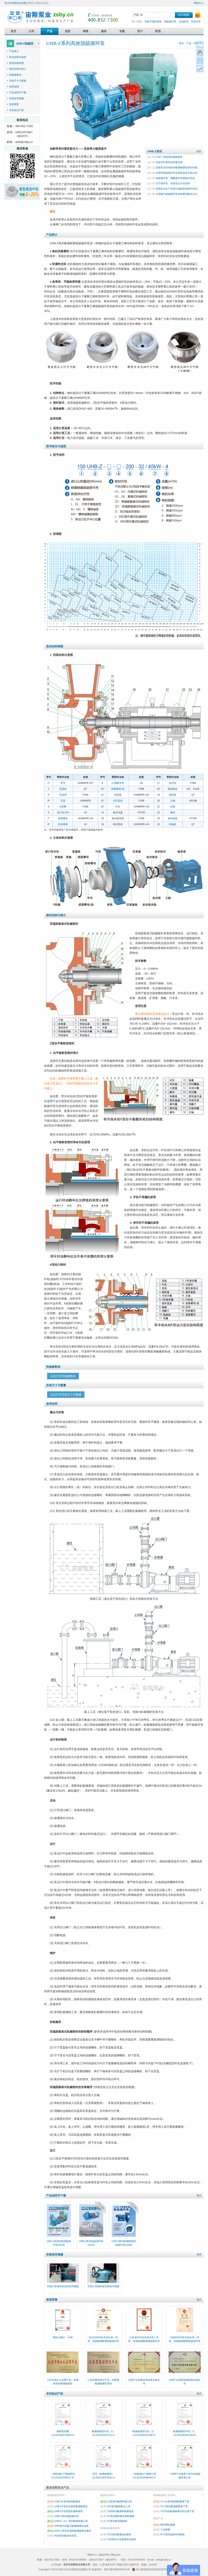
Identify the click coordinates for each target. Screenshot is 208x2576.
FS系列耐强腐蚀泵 (117, 2521)
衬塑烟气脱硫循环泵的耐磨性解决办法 (176, 194)
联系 (158, 31)
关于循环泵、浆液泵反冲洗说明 (173, 183)
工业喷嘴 (165, 2529)
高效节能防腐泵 (153, 21)
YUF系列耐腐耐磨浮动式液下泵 (177, 2511)
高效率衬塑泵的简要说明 (169, 162)
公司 (31, 31)
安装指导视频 (16, 98)
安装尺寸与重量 (17, 80)
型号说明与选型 (17, 57)
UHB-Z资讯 (154, 151)
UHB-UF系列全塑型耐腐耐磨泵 (71, 2506)
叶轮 (117, 806)
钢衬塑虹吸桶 (167, 2524)
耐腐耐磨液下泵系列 (164, 2495)
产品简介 (14, 51)
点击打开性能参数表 (63, 1376)
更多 (198, 151)
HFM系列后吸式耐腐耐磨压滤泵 (71, 2526)
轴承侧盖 (173, 818)
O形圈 (63, 806)
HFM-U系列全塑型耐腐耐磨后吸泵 (72, 2530)
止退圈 (115, 783)
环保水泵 (196, 21)
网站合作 (116, 2554)
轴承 (172, 812)
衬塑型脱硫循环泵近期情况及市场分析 (176, 172)
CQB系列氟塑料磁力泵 (119, 2501)
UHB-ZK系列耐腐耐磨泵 (67, 2501)
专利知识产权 (16, 110)
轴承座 (172, 794)
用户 (140, 31)
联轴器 (172, 824)
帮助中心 (199, 3)
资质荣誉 (14, 104)
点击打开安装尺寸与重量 (65, 1394)
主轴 (172, 800)
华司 (121, 783)
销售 (86, 31)
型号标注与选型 (56, 446)
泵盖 (63, 800)
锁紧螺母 (63, 818)
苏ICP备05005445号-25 (117, 2569)
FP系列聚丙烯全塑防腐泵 (121, 2516)
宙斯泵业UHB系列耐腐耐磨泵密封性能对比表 (180, 167)
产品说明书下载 (17, 92)
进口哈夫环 (63, 812)
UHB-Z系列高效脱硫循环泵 (75, 43)
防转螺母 (63, 824)
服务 (104, 31)
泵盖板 (63, 788)
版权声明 (104, 2554)
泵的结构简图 (16, 63)
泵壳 (63, 783)
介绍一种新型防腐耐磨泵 (169, 157)
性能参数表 (15, 74)
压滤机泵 (183, 21)
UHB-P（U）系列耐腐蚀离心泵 (71, 2521)
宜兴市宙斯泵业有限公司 (17, 3)
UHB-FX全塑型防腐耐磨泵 (68, 2511)
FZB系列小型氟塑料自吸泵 (121, 2539)
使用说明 (14, 86)
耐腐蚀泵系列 (107, 2495)
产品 (49, 31)
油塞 (172, 806)
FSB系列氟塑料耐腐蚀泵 (120, 2511)
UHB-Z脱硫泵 (25, 43)
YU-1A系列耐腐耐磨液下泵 (174, 2501)
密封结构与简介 (17, 69)
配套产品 (158, 2518)
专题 (122, 31)
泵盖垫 (63, 794)
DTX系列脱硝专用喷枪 (172, 2534)
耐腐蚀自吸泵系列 (110, 2528)
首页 (13, 31)
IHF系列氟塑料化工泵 (119, 2506)
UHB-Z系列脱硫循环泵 (66, 2516)
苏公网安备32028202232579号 (153, 2569)
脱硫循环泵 (170, 21)
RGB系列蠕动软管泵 (65, 2535)
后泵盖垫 (118, 800)
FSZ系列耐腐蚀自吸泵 (119, 2534)
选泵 (67, 31)
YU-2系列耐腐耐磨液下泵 (174, 2506)
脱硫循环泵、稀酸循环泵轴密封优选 (175, 178)
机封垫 (172, 783)
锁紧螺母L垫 (118, 788)
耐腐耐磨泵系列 (55, 2495)
